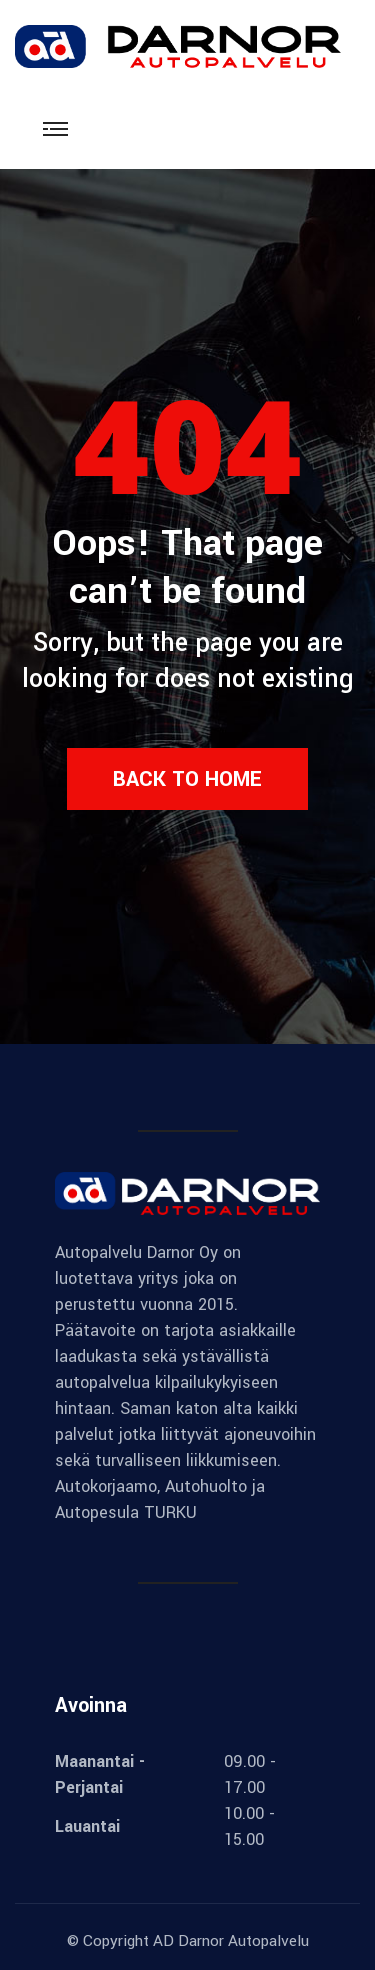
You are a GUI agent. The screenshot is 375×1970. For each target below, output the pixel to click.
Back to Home (187, 779)
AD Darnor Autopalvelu (231, 1941)
